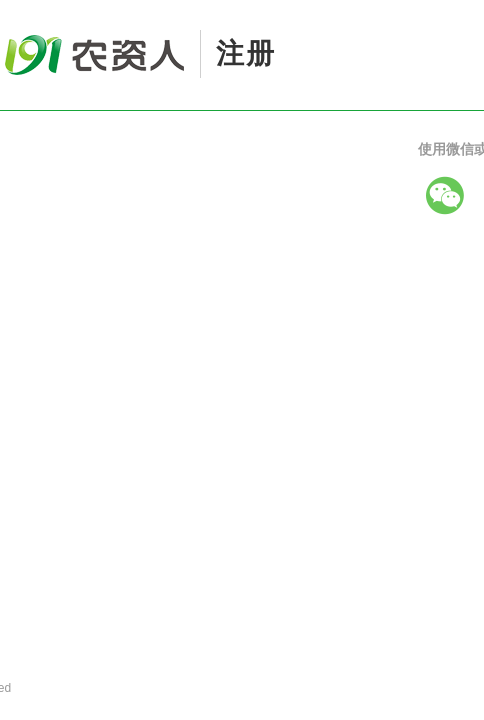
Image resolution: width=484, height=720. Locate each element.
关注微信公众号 (278, 257)
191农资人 (55, 22)
